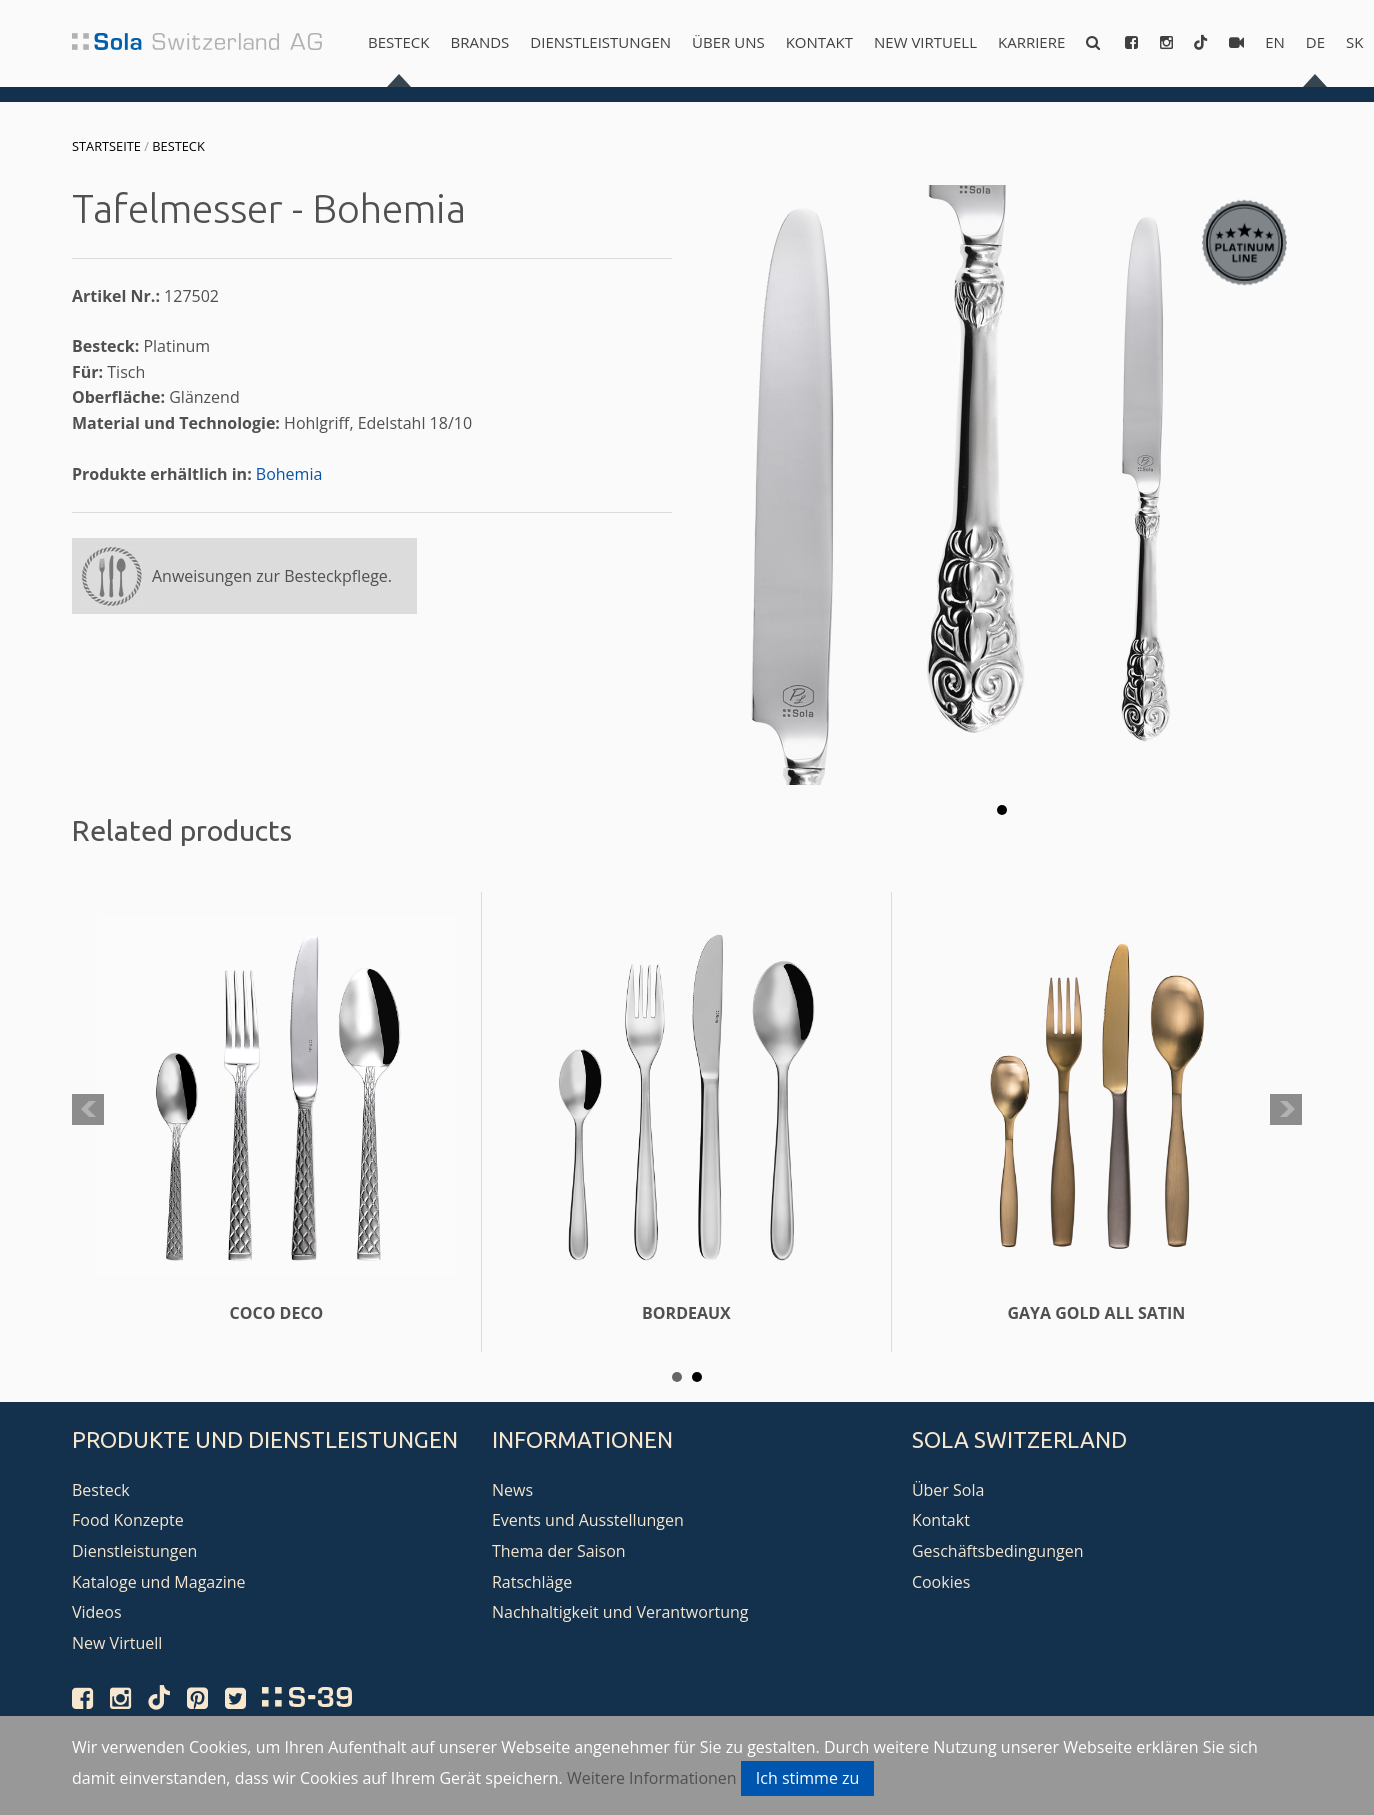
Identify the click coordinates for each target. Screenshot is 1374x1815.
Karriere (1031, 42)
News (512, 1490)
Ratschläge (532, 1582)
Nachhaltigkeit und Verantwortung (620, 1612)
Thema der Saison (559, 1551)
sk (1354, 42)
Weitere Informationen (652, 1778)
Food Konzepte (128, 1520)
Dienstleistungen (600, 42)
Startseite (106, 146)
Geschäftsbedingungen (998, 1551)
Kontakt (819, 42)
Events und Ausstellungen (588, 1520)
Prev (88, 1110)
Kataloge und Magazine (159, 1582)
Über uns (728, 42)
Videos (97, 1612)
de (1315, 42)
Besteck (398, 42)
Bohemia (289, 474)
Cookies (941, 1582)
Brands (479, 42)
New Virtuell (925, 42)
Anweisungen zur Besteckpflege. (272, 576)
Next (1286, 1110)
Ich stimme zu (808, 1778)
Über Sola (948, 1490)
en (1275, 42)
